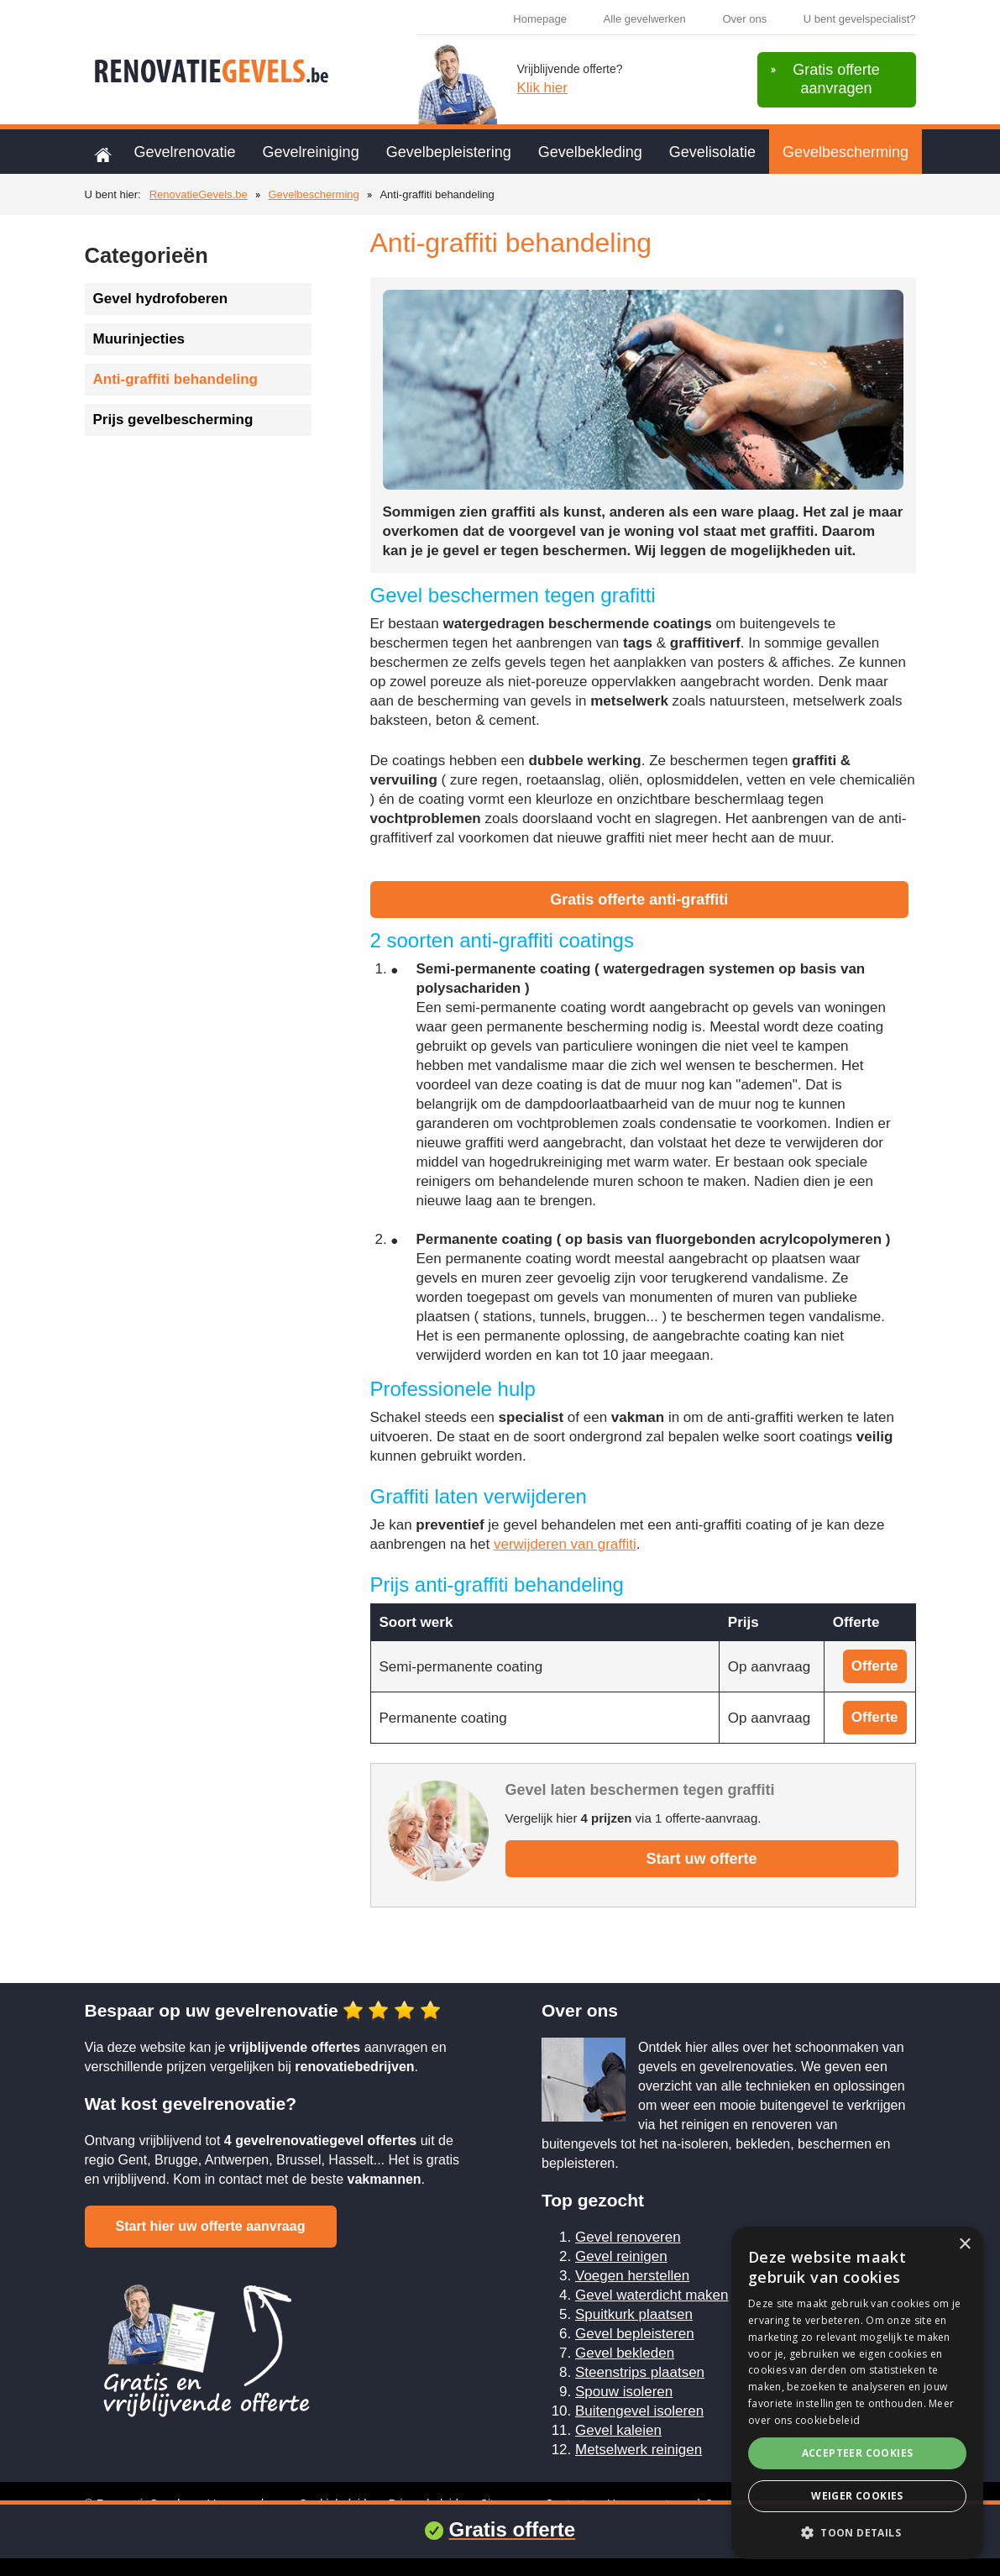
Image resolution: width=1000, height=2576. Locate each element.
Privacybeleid (423, 2503)
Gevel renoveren (628, 2237)
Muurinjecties (139, 339)
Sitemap (501, 2503)
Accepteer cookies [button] (858, 2453)
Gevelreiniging (311, 152)
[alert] (857, 2393)
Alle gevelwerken (645, 19)
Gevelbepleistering (448, 152)
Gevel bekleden (624, 2353)
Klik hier (542, 88)
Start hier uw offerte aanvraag (211, 2226)
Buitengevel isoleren (639, 2411)
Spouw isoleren (624, 2392)
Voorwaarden (242, 2503)
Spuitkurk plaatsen (634, 2314)
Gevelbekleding (590, 152)
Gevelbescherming (845, 152)
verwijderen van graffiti (565, 1544)
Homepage (540, 19)
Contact (565, 2503)
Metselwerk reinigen (638, 2450)
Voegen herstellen (632, 2276)
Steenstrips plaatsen (639, 2372)
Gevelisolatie (712, 152)
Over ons (744, 19)
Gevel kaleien (618, 2430)
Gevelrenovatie (185, 152)
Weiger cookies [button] (857, 2496)
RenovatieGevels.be (198, 194)
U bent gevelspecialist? (860, 19)
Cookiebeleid (333, 2503)
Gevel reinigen (621, 2256)
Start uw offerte (701, 1858)
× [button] (964, 2244)
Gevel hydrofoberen (160, 299)
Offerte (874, 1666)
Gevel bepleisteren (634, 2334)
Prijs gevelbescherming (173, 420)
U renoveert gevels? (659, 2503)
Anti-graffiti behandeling (175, 379)
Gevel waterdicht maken (651, 2295)
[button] (857, 2532)
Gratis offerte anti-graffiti (639, 899)
